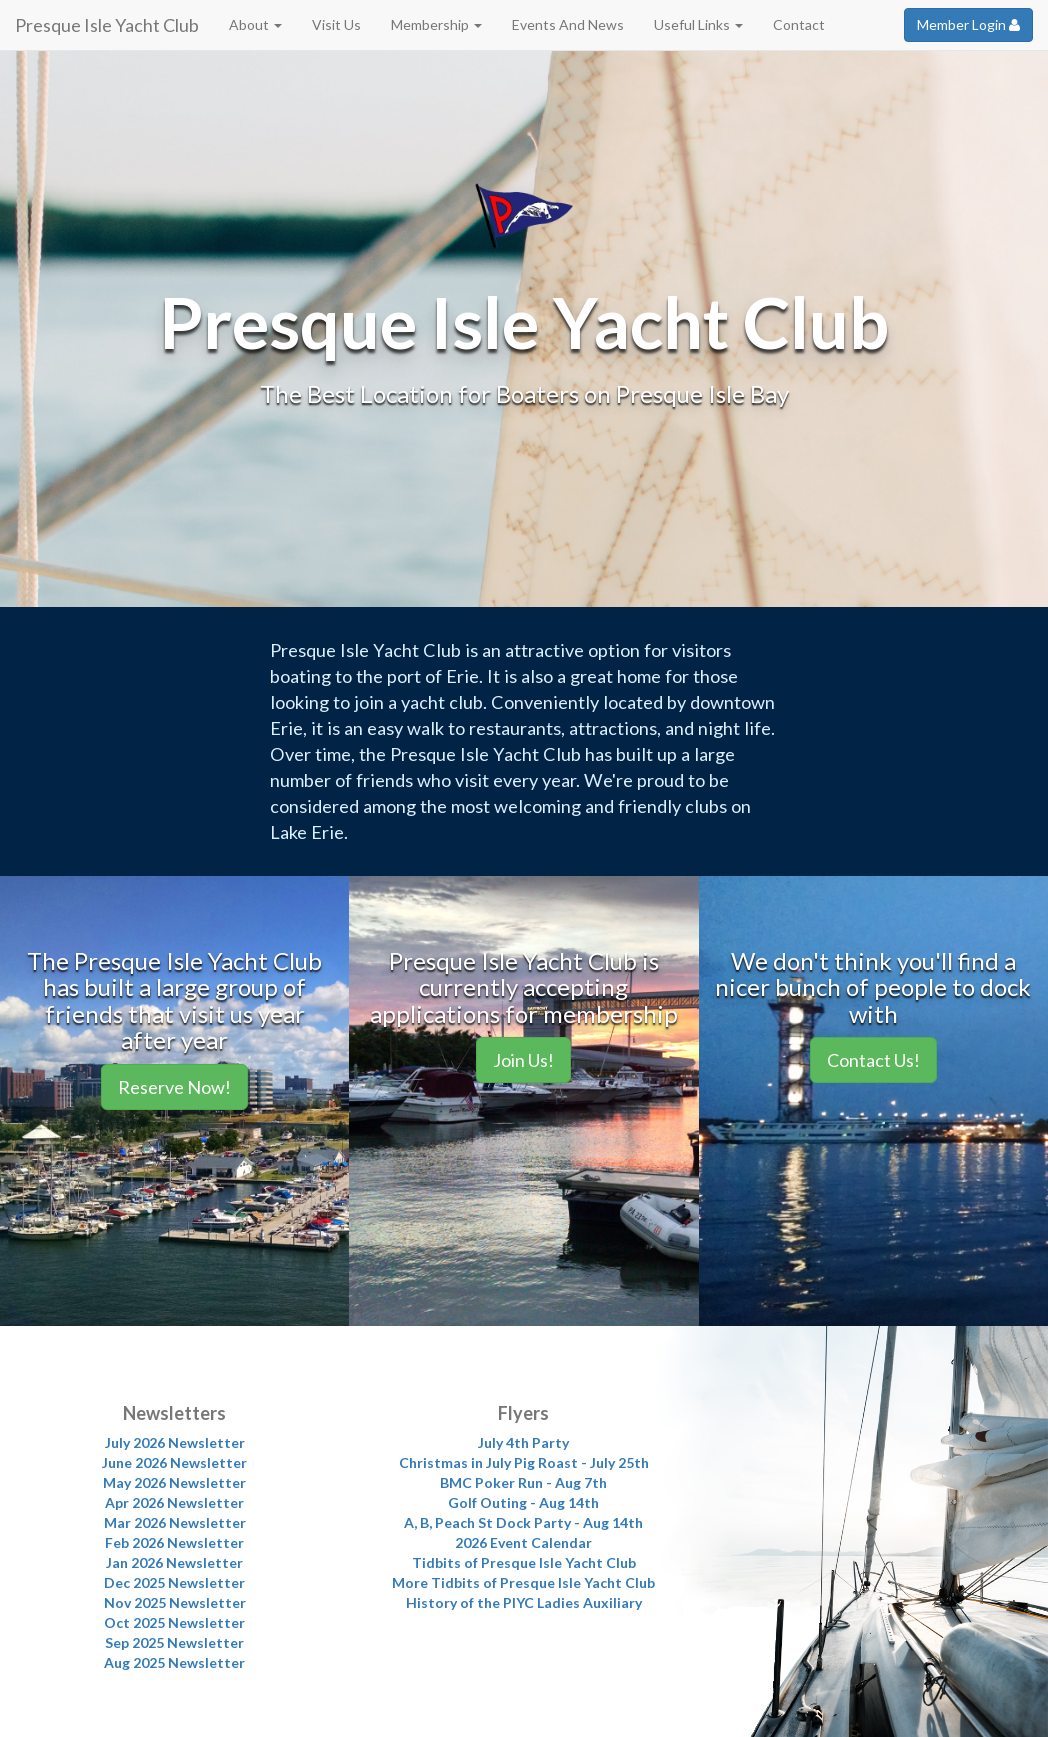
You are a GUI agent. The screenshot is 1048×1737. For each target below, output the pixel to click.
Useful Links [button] (698, 24)
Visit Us (336, 24)
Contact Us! (873, 1060)
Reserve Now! (174, 1087)
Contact (799, 24)
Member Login (968, 24)
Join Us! (523, 1060)
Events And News (568, 24)
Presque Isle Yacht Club (107, 25)
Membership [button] (436, 24)
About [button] (255, 24)
